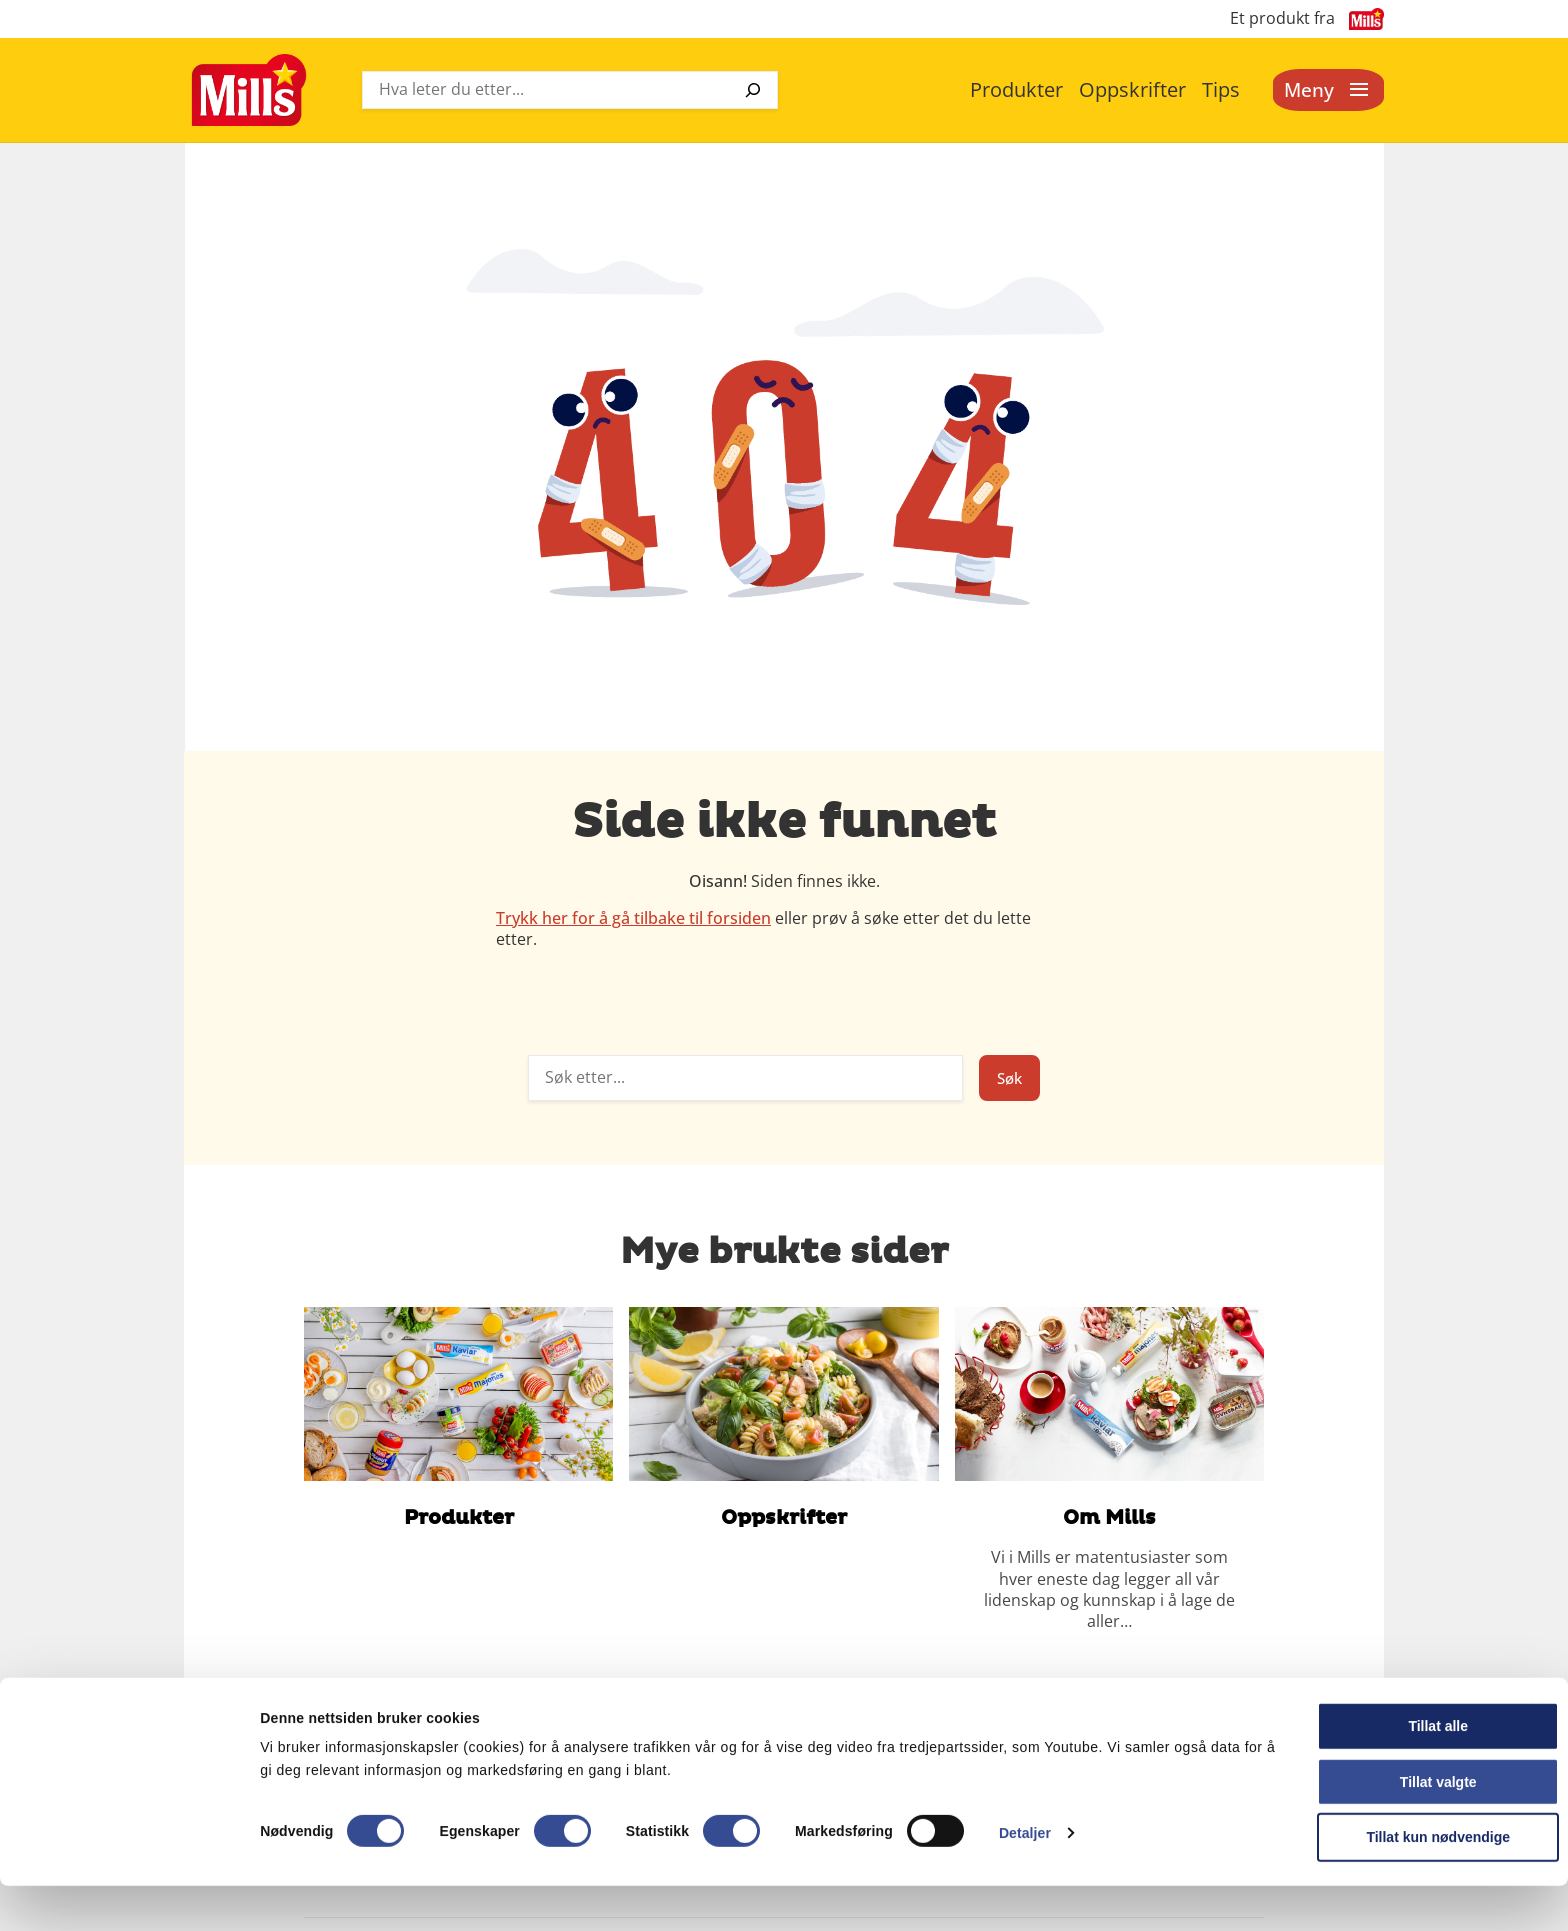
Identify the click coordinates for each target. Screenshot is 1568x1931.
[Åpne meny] (1325, 90)
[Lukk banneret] (1537, 1754)
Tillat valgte (1350, 1826)
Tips (1221, 89)
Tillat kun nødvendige (1350, 1882)
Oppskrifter (1132, 89)
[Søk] (753, 90)
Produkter (1016, 89)
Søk (1008, 1078)
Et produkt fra (1282, 18)
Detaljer (1025, 1877)
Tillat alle (1350, 1771)
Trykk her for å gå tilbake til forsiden (633, 918)
